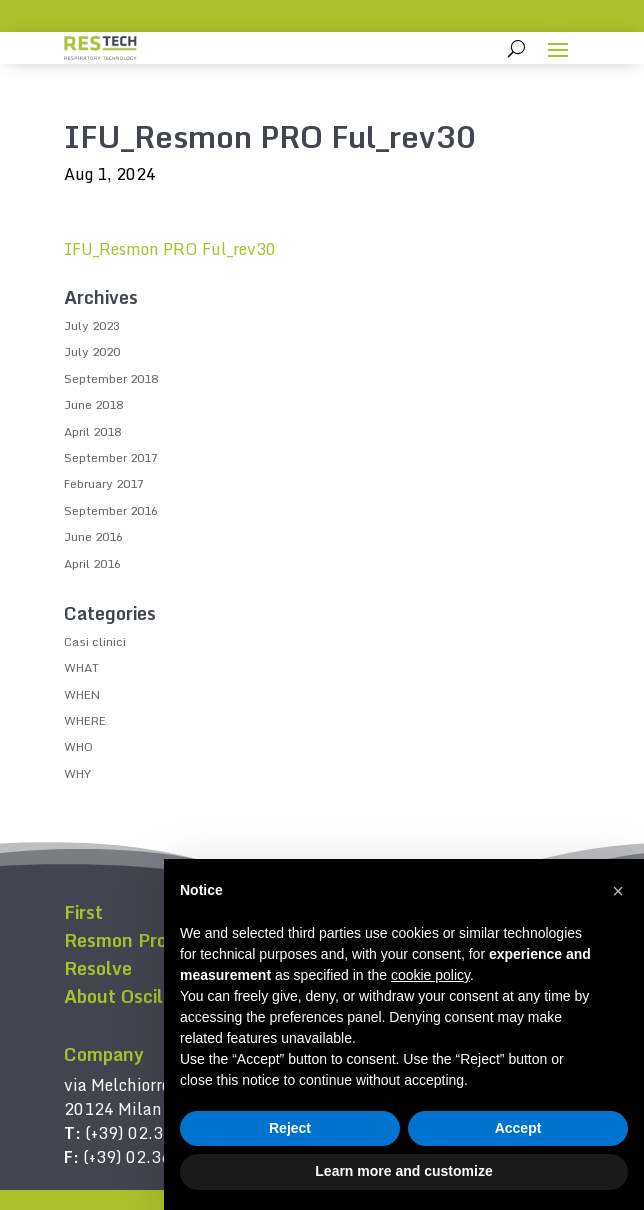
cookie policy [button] (430, 975)
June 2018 (93, 404)
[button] (618, 891)
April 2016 (92, 563)
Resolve (98, 968)
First (83, 912)
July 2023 (92, 325)
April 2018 (92, 431)
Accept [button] (518, 1128)
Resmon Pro (115, 940)
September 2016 (111, 510)
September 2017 (111, 457)
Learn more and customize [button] (403, 1171)
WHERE (85, 720)
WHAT (81, 667)
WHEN (82, 694)
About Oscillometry (147, 996)
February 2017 (104, 483)
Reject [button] (290, 1128)
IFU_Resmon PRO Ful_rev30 (170, 249)
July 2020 (92, 351)
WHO (78, 746)
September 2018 (111, 378)
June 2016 (93, 536)
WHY (77, 773)
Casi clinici (95, 641)
